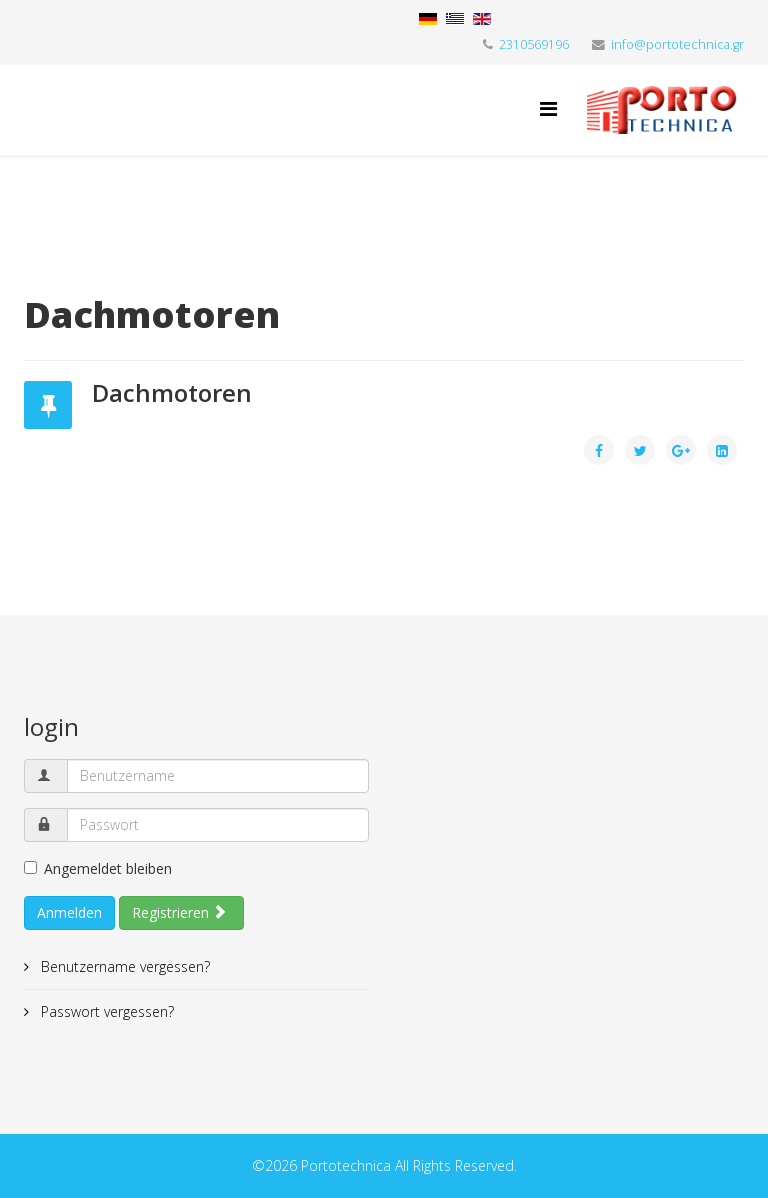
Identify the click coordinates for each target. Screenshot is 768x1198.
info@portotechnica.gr (677, 44)
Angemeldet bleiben (98, 868)
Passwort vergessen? (105, 1011)
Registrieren (179, 912)
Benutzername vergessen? (123, 966)
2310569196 (534, 44)
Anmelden (69, 912)
